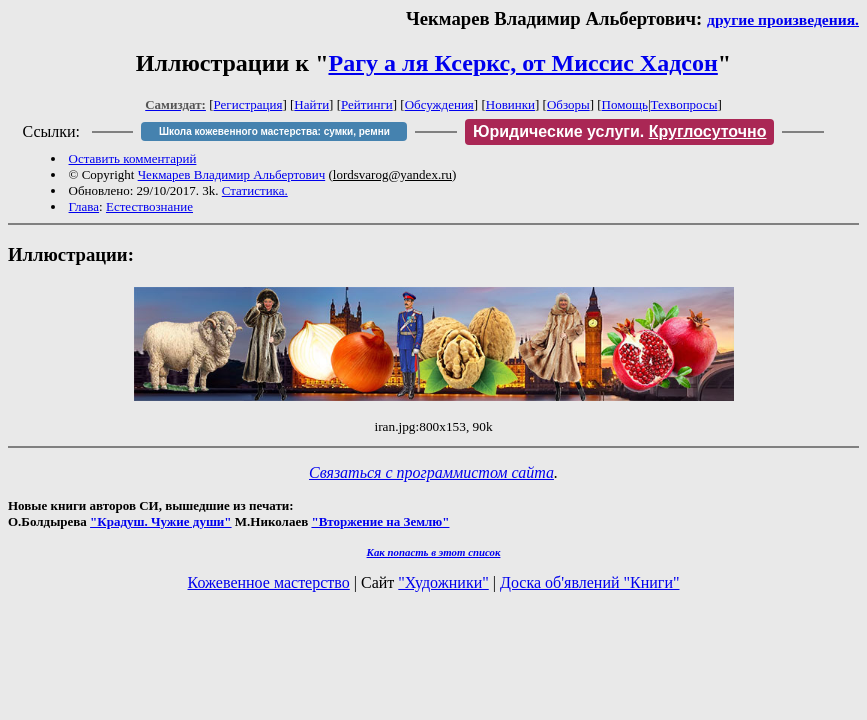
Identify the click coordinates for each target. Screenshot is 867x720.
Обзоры (568, 104)
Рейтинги (367, 104)
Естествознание (149, 206)
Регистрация (248, 104)
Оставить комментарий (133, 158)
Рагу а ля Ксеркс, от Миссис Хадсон (522, 63)
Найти (311, 104)
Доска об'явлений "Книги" (590, 582)
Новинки (510, 104)
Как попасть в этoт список (434, 552)
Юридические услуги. (620, 131)
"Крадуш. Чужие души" (161, 521)
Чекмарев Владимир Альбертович (232, 174)
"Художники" (443, 582)
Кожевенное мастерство (269, 582)
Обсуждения (439, 104)
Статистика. (255, 190)
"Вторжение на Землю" (380, 521)
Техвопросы (684, 104)
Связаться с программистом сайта (431, 472)
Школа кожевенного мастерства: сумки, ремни (274, 131)
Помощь (625, 104)
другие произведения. (783, 19)
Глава (84, 206)
